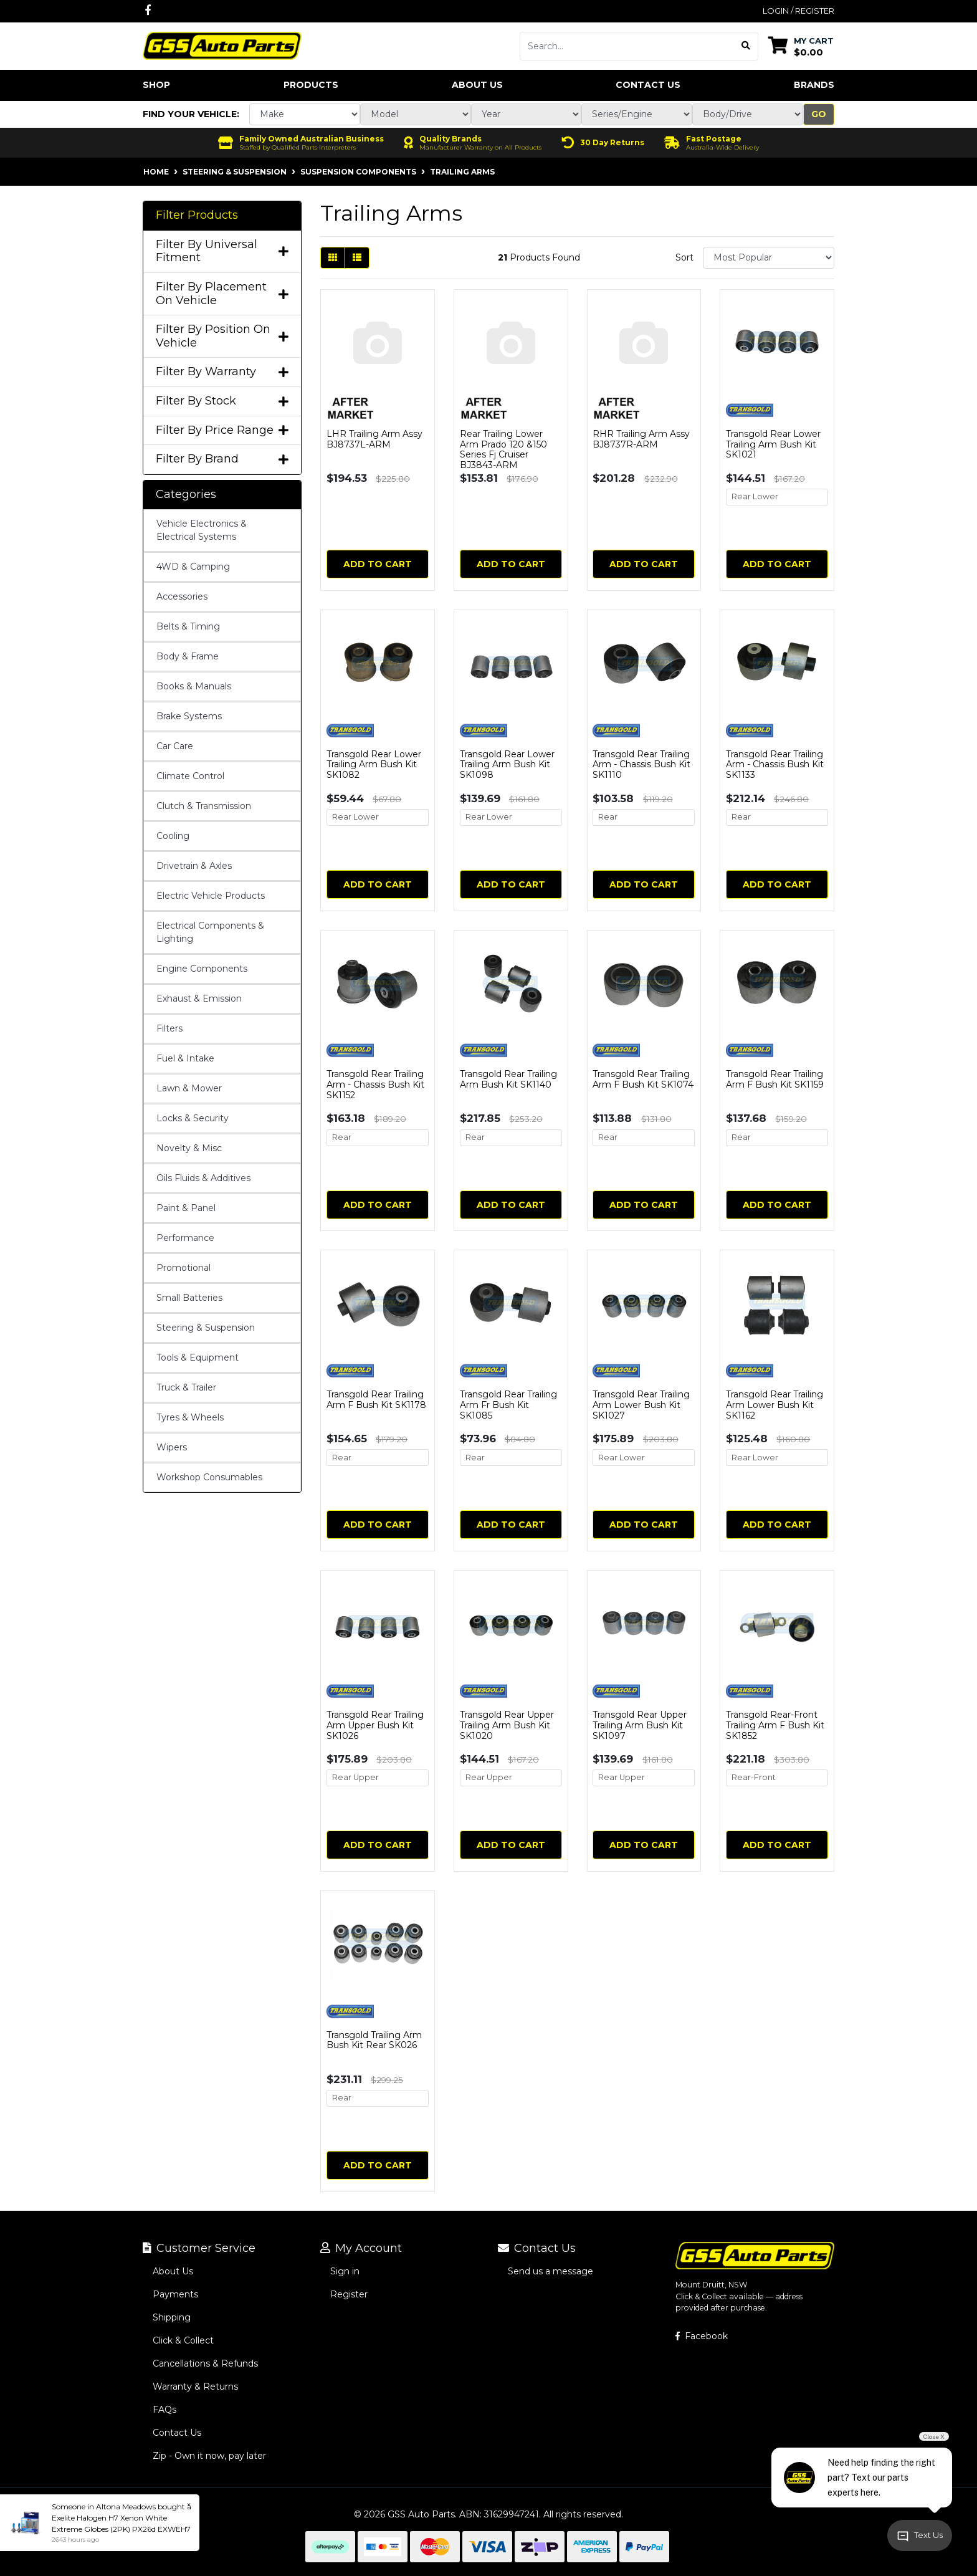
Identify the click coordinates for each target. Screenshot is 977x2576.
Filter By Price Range (222, 430)
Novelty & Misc (189, 1148)
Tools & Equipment (197, 1357)
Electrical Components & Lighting (210, 932)
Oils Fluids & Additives (203, 1178)
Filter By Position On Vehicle (222, 336)
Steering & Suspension (205, 1327)
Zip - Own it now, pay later (209, 2455)
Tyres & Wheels (190, 1417)
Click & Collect (183, 2340)
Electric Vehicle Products (210, 895)
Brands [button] (814, 84)
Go (818, 114)
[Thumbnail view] (332, 258)
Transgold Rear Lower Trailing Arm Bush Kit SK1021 (773, 444)
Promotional (183, 1267)
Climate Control (190, 776)
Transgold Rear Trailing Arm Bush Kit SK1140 (508, 1079)
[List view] (357, 258)
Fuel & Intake (185, 1058)
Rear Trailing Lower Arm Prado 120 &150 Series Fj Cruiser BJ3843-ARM (503, 449)
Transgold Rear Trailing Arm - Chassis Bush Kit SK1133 (775, 765)
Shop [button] (156, 84)
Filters (169, 1028)
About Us (477, 84)
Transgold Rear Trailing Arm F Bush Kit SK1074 (643, 1079)
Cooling (172, 835)
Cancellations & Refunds (205, 2363)
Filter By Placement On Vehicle (222, 293)
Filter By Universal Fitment (222, 251)
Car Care (174, 746)
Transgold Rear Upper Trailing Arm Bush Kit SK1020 (507, 1725)
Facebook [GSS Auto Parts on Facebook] (701, 2336)
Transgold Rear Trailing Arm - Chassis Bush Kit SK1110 (641, 765)
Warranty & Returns (195, 2386)
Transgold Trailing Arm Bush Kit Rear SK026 (374, 2040)
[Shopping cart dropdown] (801, 45)
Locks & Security (192, 1118)
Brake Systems (189, 716)
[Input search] (627, 46)
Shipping (172, 2317)
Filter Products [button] (197, 215)
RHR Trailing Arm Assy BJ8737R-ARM (641, 439)
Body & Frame (187, 656)
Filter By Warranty (222, 371)
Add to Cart (377, 564)
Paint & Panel (186, 1208)
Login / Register (798, 11)
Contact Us (648, 84)
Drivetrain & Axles (194, 865)
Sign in (345, 2271)
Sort (684, 257)
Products (311, 84)
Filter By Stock (222, 401)
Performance (185, 1237)
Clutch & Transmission (203, 806)
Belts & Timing (188, 626)
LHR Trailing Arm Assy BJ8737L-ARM (374, 439)
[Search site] (746, 46)
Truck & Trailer (186, 1387)
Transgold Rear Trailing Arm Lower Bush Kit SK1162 (774, 1405)
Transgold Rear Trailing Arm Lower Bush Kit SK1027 (641, 1405)
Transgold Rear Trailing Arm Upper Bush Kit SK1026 (375, 1725)
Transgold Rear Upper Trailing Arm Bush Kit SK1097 (640, 1725)
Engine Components (201, 968)
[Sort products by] (768, 258)
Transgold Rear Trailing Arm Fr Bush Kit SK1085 (508, 1405)
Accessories (181, 596)
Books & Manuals (193, 686)
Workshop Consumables (209, 1477)
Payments (175, 2294)
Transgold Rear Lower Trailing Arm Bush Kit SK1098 (507, 765)
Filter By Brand (222, 459)
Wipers (171, 1447)
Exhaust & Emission (199, 998)
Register (349, 2294)
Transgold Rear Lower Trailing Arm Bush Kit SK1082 (373, 765)
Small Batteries (189, 1297)
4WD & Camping (193, 566)
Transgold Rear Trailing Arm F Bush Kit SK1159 (775, 1079)
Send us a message (550, 2271)
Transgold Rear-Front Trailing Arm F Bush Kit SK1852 (775, 1725)
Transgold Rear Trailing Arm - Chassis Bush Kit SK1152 (375, 1084)
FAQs (164, 2409)
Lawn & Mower (189, 1088)
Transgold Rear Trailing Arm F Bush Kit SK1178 (376, 1399)
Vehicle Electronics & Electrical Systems (201, 530)
